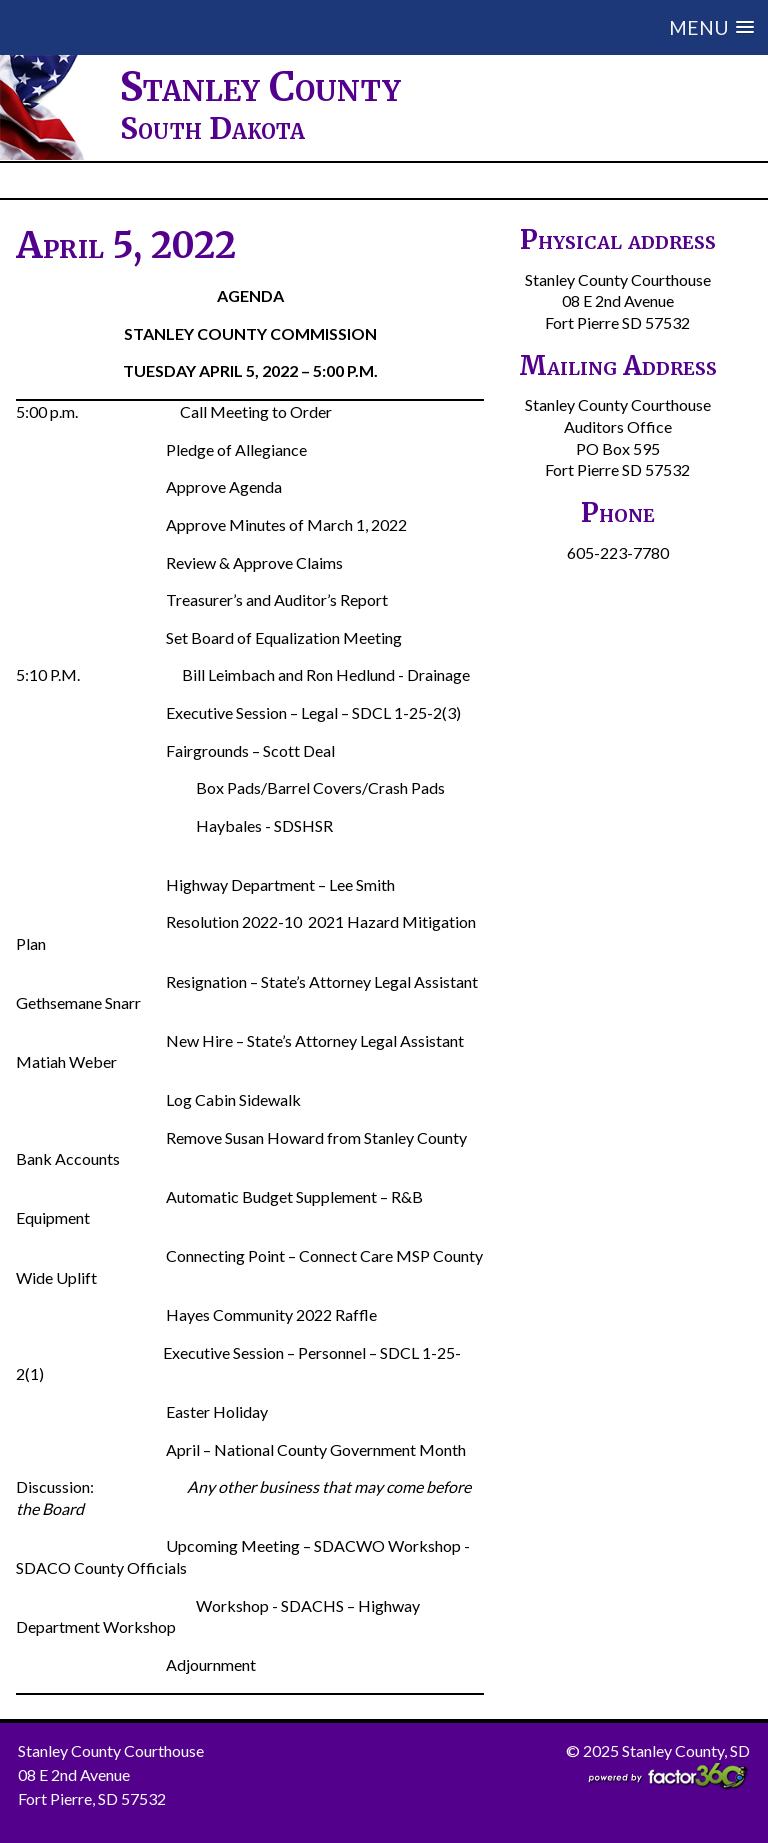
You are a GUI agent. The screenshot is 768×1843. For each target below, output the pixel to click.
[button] (467, 27)
